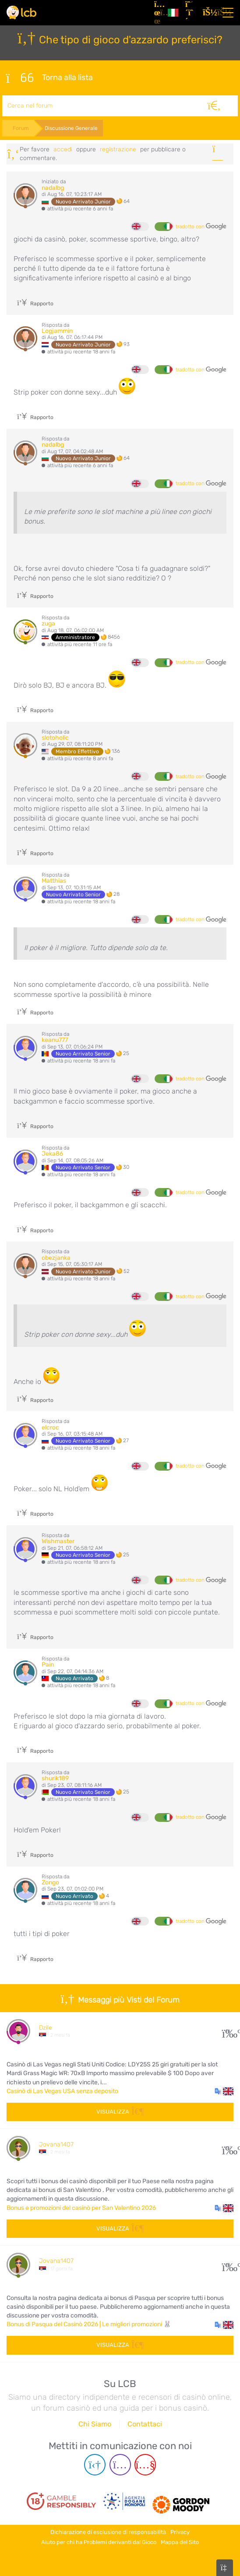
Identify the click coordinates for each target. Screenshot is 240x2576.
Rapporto (35, 304)
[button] (224, 2091)
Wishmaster (58, 1541)
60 (227, 2265)
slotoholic (55, 737)
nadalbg (53, 188)
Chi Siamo (94, 2424)
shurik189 (55, 1778)
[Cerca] (214, 105)
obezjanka (56, 1258)
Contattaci (144, 2424)
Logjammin (57, 331)
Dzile (45, 2027)
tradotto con (201, 226)
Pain (48, 1664)
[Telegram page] (95, 2464)
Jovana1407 (56, 2144)
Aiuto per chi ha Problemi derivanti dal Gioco (98, 2542)
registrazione (118, 149)
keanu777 (55, 1040)
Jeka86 (52, 1153)
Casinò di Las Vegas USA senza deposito (62, 2091)
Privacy (180, 2532)
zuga (48, 623)
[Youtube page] (145, 2464)
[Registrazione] (190, 12)
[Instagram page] (120, 2464)
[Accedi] (208, 12)
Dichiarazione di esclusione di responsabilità (108, 2532)
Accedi (62, 149)
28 (227, 2031)
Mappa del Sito (180, 2542)
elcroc (50, 1427)
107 (227, 2148)
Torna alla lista (49, 77)
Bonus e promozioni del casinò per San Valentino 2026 (81, 2208)
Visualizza (120, 2111)
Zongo (50, 1882)
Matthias (54, 880)
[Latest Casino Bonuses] (21, 12)
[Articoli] (157, 12)
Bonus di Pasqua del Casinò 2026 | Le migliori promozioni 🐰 (89, 2324)
